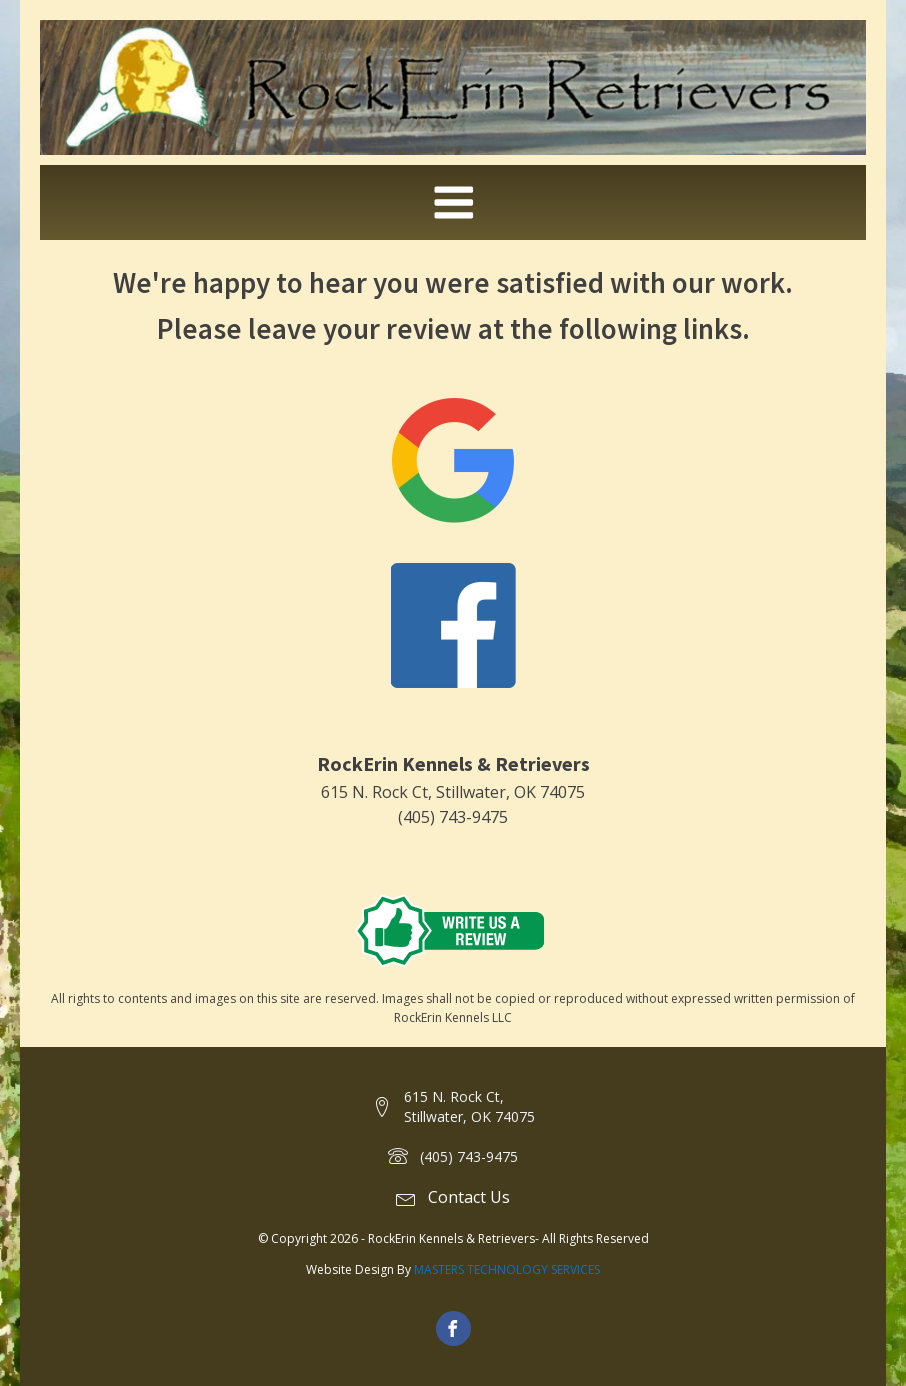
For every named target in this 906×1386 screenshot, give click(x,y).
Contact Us (469, 1197)
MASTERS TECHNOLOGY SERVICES (507, 1269)
